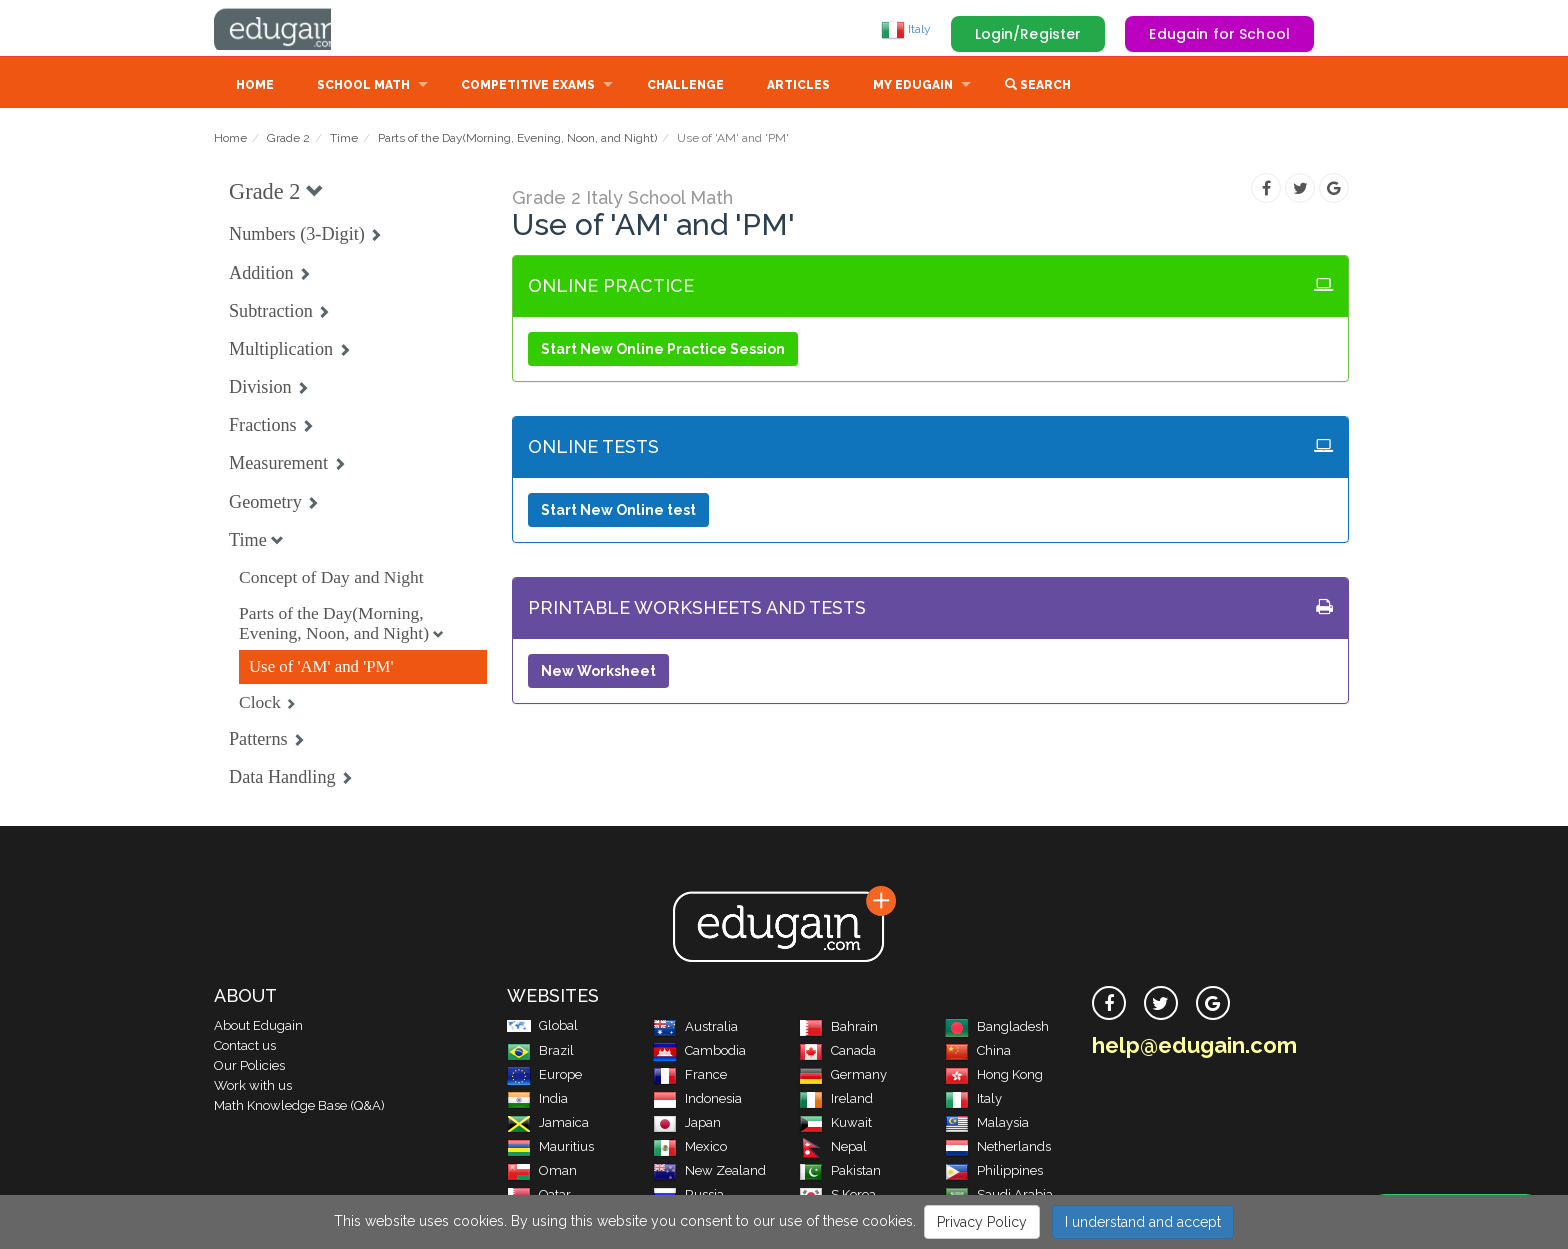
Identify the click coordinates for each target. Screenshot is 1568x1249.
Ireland (836, 1100)
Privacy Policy (982, 1222)
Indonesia (697, 1100)
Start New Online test (618, 512)
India (537, 1100)
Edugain (289, 29)
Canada (837, 1052)
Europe (544, 1076)
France (690, 1076)
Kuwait (835, 1124)
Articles (798, 87)
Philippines (994, 1172)
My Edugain (913, 87)
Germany (843, 1076)
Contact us (245, 1047)
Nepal (833, 1148)
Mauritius (550, 1148)
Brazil (540, 1052)
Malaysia (987, 1124)
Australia (695, 1028)
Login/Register (1028, 34)
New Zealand (709, 1172)
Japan (687, 1124)
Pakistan (840, 1172)
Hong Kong (994, 1076)
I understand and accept (1143, 1222)
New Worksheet (598, 673)
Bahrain (838, 1028)
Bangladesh (997, 1028)
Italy (906, 29)
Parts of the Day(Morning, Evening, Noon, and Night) (517, 140)
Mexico (690, 1148)
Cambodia (699, 1052)
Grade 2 (288, 140)
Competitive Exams (528, 87)
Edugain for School (1219, 34)
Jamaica (548, 1124)
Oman (542, 1172)
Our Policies (249, 1067)
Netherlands (998, 1148)
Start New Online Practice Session (663, 351)
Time (344, 140)
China (978, 1052)
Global (542, 1027)
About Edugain (258, 1027)
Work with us (253, 1087)
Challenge (685, 87)
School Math (363, 87)
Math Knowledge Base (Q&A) (299, 1107)
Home (255, 87)
